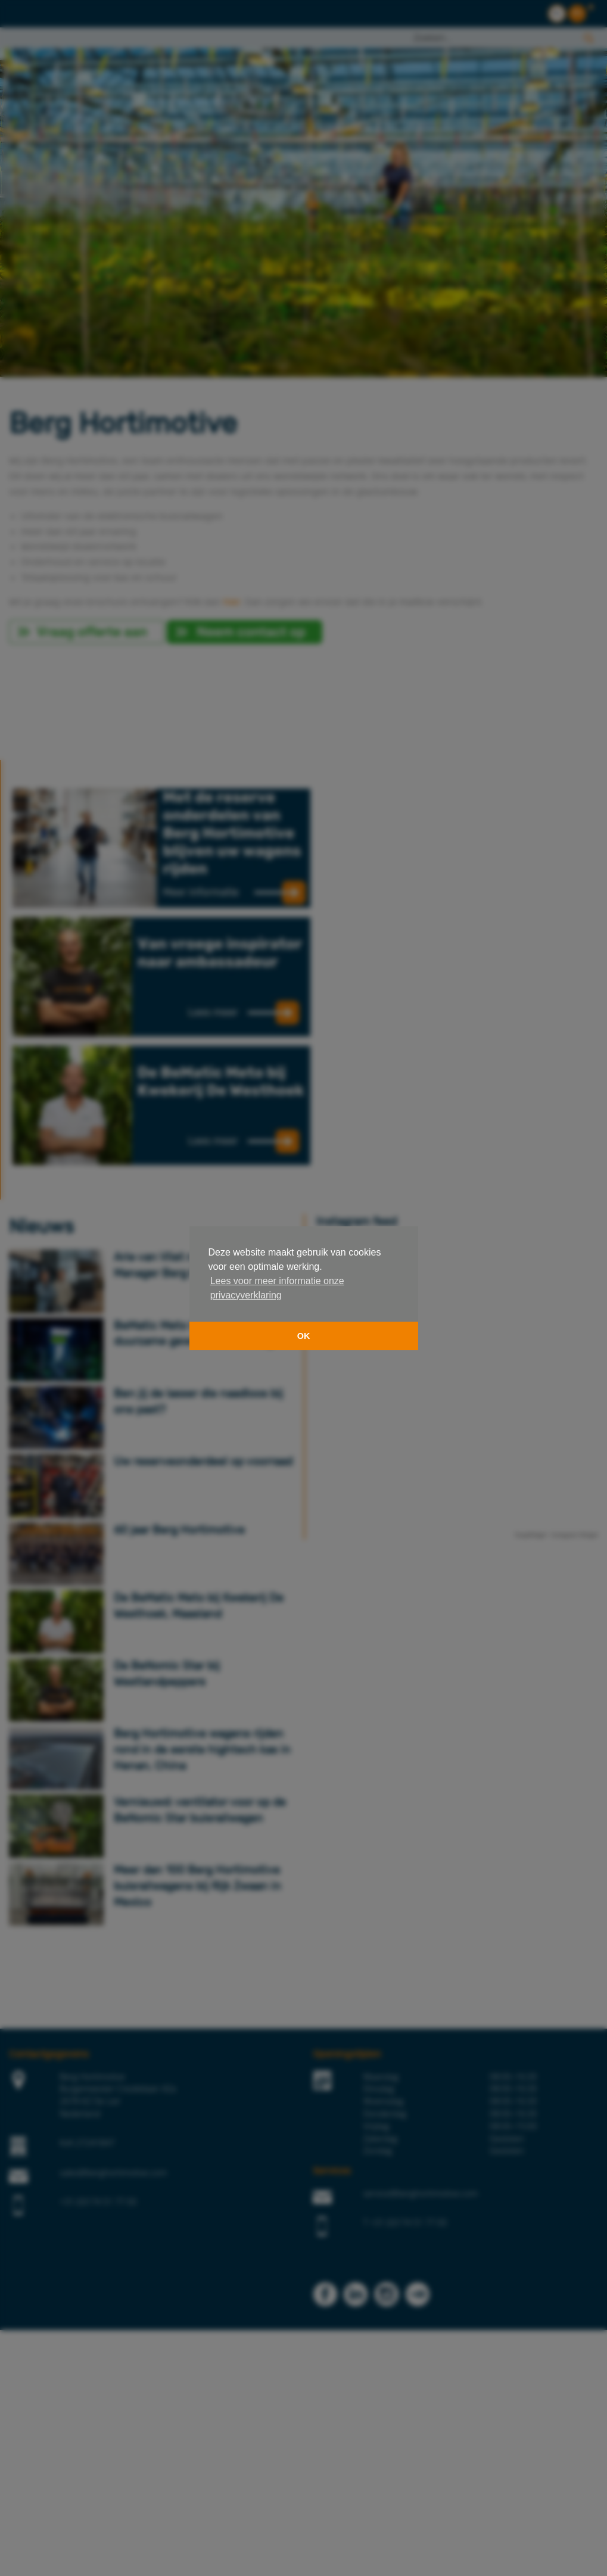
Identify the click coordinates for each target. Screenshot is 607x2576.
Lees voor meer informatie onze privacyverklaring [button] (277, 1288)
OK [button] (303, 1336)
